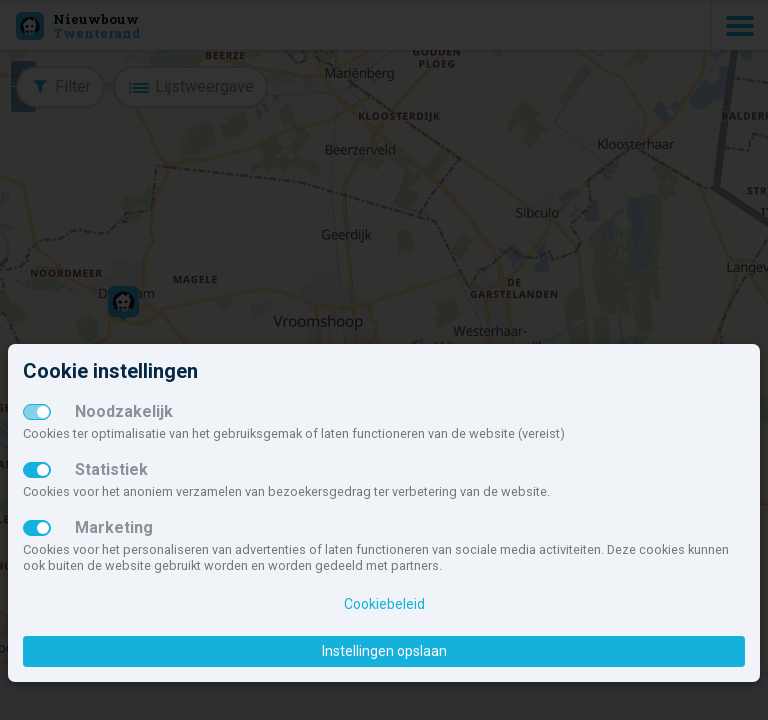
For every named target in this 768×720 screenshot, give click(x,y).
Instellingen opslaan (384, 651)
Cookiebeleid (384, 604)
